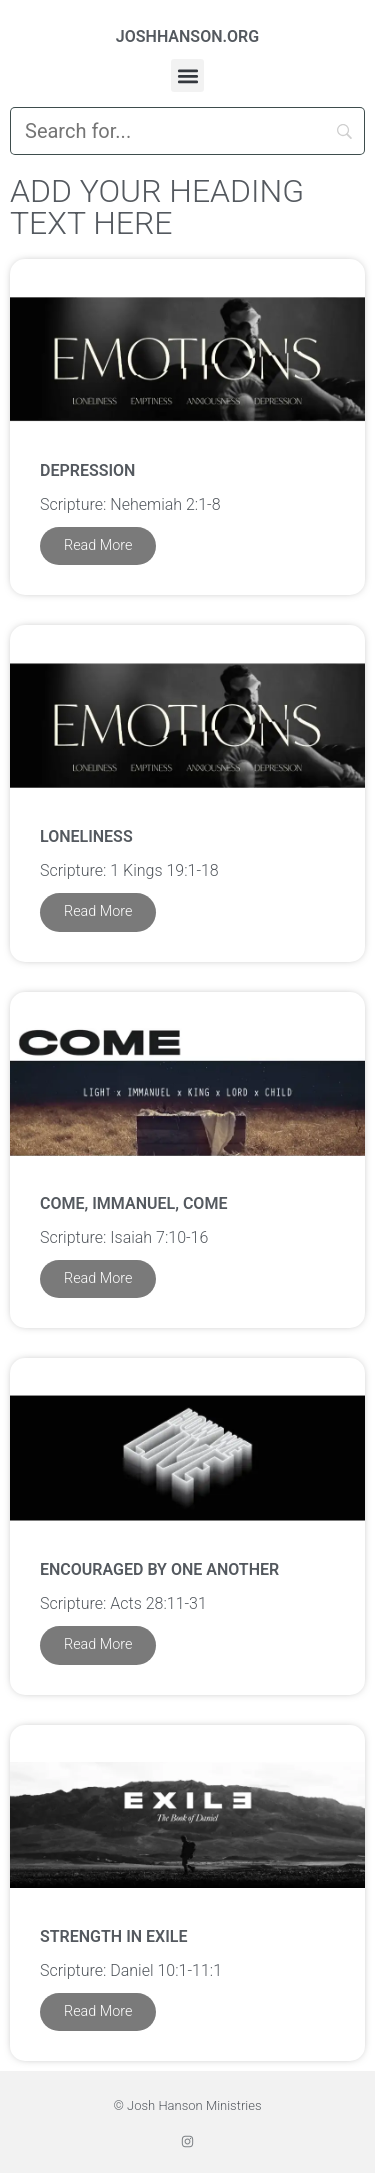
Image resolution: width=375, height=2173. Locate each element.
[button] (187, 75)
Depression (87, 470)
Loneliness (86, 836)
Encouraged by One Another (159, 1569)
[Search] (187, 131)
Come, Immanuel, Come (133, 1203)
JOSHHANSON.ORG (187, 36)
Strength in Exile (113, 1936)
